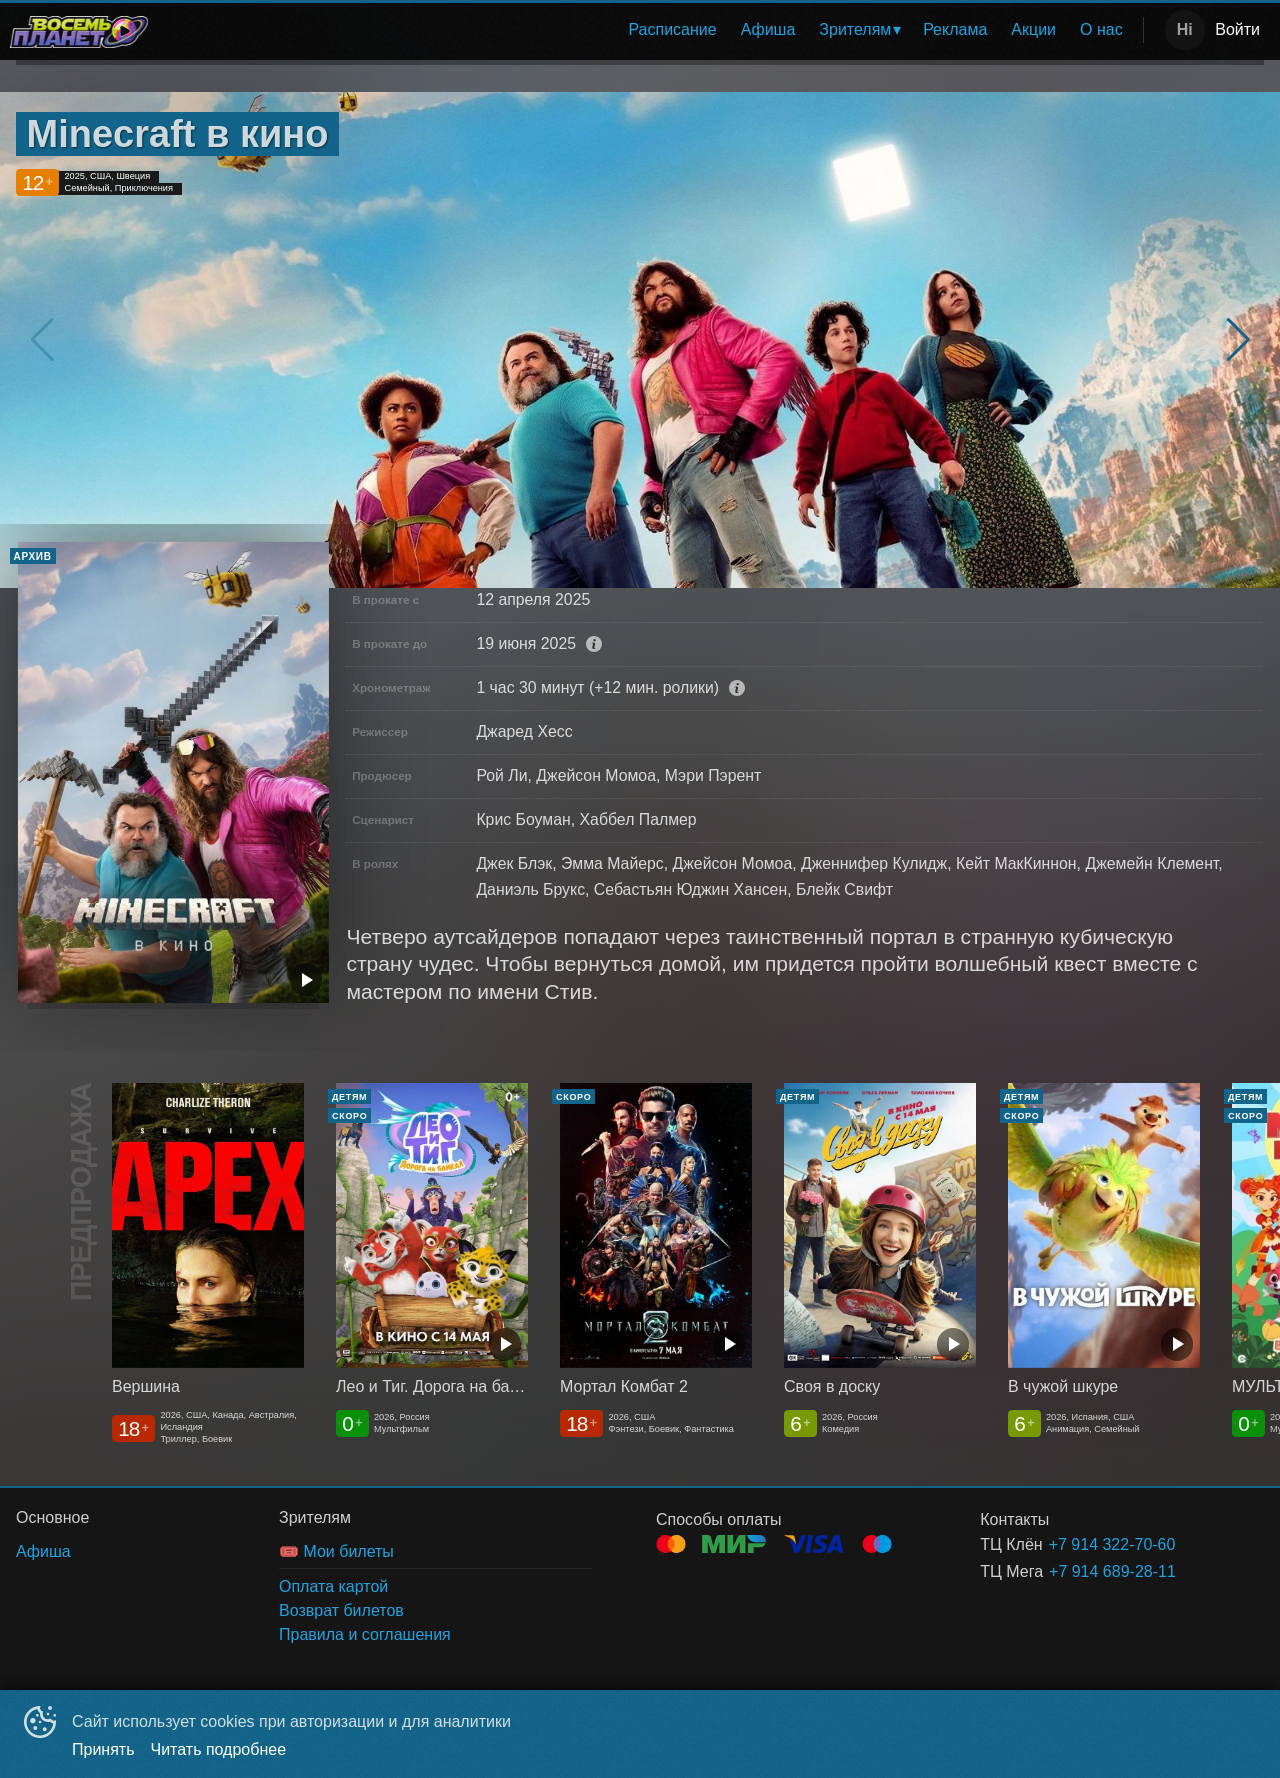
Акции (1033, 29)
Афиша (768, 29)
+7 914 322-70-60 (1112, 1544)
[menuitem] (672, 30)
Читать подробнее (219, 1749)
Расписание (672, 29)
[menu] (649, 30)
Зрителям (855, 29)
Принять (103, 1749)
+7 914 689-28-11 (1112, 1571)
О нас (1101, 29)
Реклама (955, 29)
